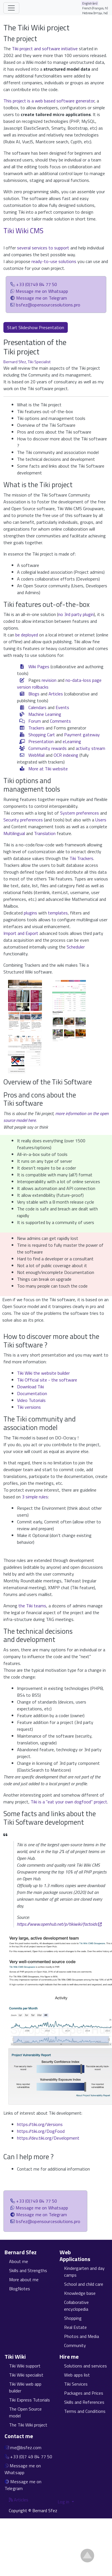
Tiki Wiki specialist (26, 2374)
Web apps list (77, 2374)
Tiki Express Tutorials (29, 2399)
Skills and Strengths (28, 2270)
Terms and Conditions (84, 2411)
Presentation (41, 741)
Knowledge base (80, 2293)
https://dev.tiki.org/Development (48, 2138)
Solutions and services (85, 2365)
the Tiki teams (32, 1605)
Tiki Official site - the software (47, 1379)
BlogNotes (19, 2288)
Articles (55, 693)
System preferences (79, 812)
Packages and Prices (83, 2393)
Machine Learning (44, 714)
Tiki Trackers (81, 858)
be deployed (26, 634)
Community (75, 2345)
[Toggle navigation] (11, 8)
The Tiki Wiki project (28, 2424)
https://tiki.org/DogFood (41, 2131)
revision (49, 680)
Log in (64, 2501)
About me (18, 2261)
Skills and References (84, 2402)
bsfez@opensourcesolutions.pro (48, 304)
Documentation (32, 1393)
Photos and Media (81, 2336)
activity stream (90, 748)
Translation (45, 833)
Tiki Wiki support (25, 2365)
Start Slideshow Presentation (35, 327)
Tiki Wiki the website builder (43, 1373)
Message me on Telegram (41, 298)
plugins (30, 912)
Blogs (33, 693)
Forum (34, 721)
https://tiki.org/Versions (40, 2124)
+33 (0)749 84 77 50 (36, 284)
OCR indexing (66, 755)
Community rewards (47, 748)
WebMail (36, 755)
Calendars (37, 707)
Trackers (36, 727)
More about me (24, 2279)
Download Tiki (30, 1386)
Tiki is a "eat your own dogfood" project (69, 1801)
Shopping (73, 2318)
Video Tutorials (31, 1400)
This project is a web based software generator (48, 100)
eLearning (72, 741)
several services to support (43, 247)
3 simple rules (35, 1496)
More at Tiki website (48, 768)
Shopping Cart (41, 734)
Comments (60, 721)
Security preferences (23, 819)
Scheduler (76, 946)
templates (58, 912)
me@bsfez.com (25, 2447)
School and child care (83, 2284)
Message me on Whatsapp (42, 291)
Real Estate (75, 2327)
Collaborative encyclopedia (76, 2305)
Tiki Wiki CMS (23, 230)
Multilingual (14, 833)
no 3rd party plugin (76, 614)
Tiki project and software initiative (45, 48)
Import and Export (20, 933)
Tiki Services (76, 2384)
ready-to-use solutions (53, 261)
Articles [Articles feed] (18, 2499)
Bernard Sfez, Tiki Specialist (26, 362)
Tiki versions (29, 1407)
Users (100, 819)
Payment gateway (82, 734)
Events (62, 707)
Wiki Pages (38, 666)
